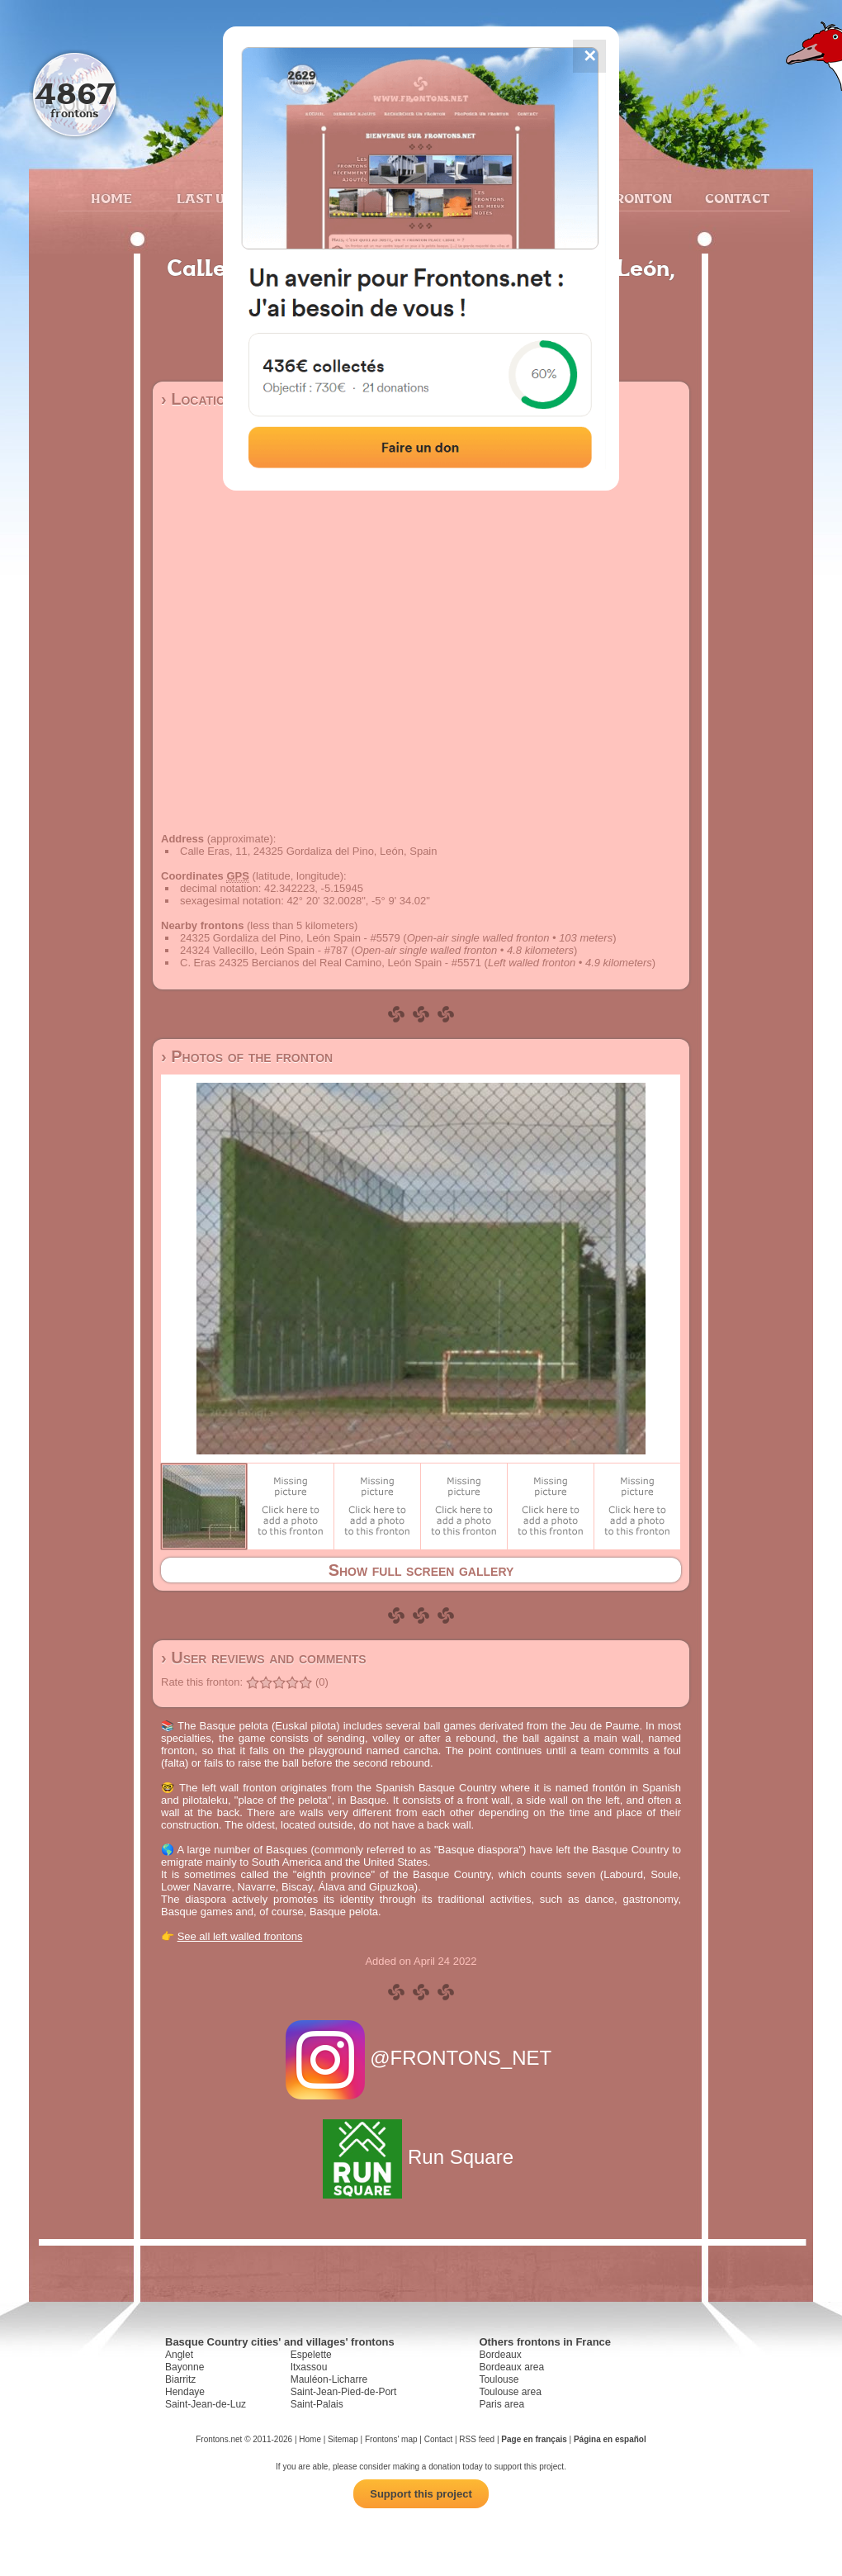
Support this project (421, 2494)
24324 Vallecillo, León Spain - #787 (264, 950)
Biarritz (180, 2379)
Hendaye (185, 2392)
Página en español (610, 2439)
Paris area (501, 2404)
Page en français (533, 2439)
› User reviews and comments (264, 1658)
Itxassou (309, 2367)
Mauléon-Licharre (329, 2379)
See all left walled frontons (240, 1936)
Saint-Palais (317, 2404)
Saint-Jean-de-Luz (205, 2404)
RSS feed (476, 2439)
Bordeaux (500, 2354)
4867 (75, 93)
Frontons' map (391, 2439)
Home (111, 198)
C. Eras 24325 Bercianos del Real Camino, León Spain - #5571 (330, 962)
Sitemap (343, 2439)
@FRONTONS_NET (421, 2058)
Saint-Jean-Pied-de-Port (344, 2392)
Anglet (179, 2354)
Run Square (420, 2157)
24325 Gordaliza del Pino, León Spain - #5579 (290, 938)
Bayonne (184, 2367)
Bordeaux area (511, 2367)
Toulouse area (510, 2392)
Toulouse (498, 2379)
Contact (735, 198)
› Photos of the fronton (247, 1056)
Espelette (311, 2354)
